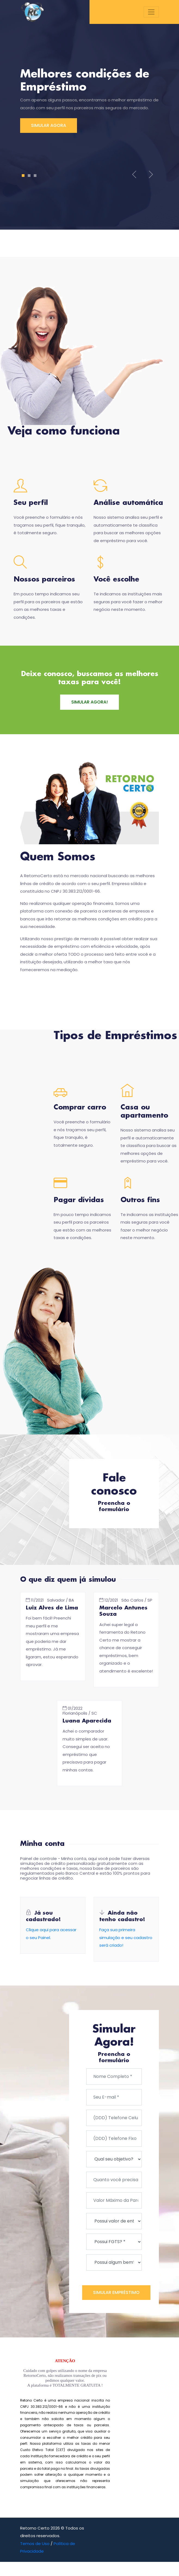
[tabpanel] (89, 100)
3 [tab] (35, 175)
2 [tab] (29, 175)
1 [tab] (23, 175)
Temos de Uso (35, 2544)
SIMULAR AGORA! (89, 702)
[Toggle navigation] (151, 12)
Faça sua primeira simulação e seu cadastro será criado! (125, 1938)
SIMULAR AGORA (47, 125)
